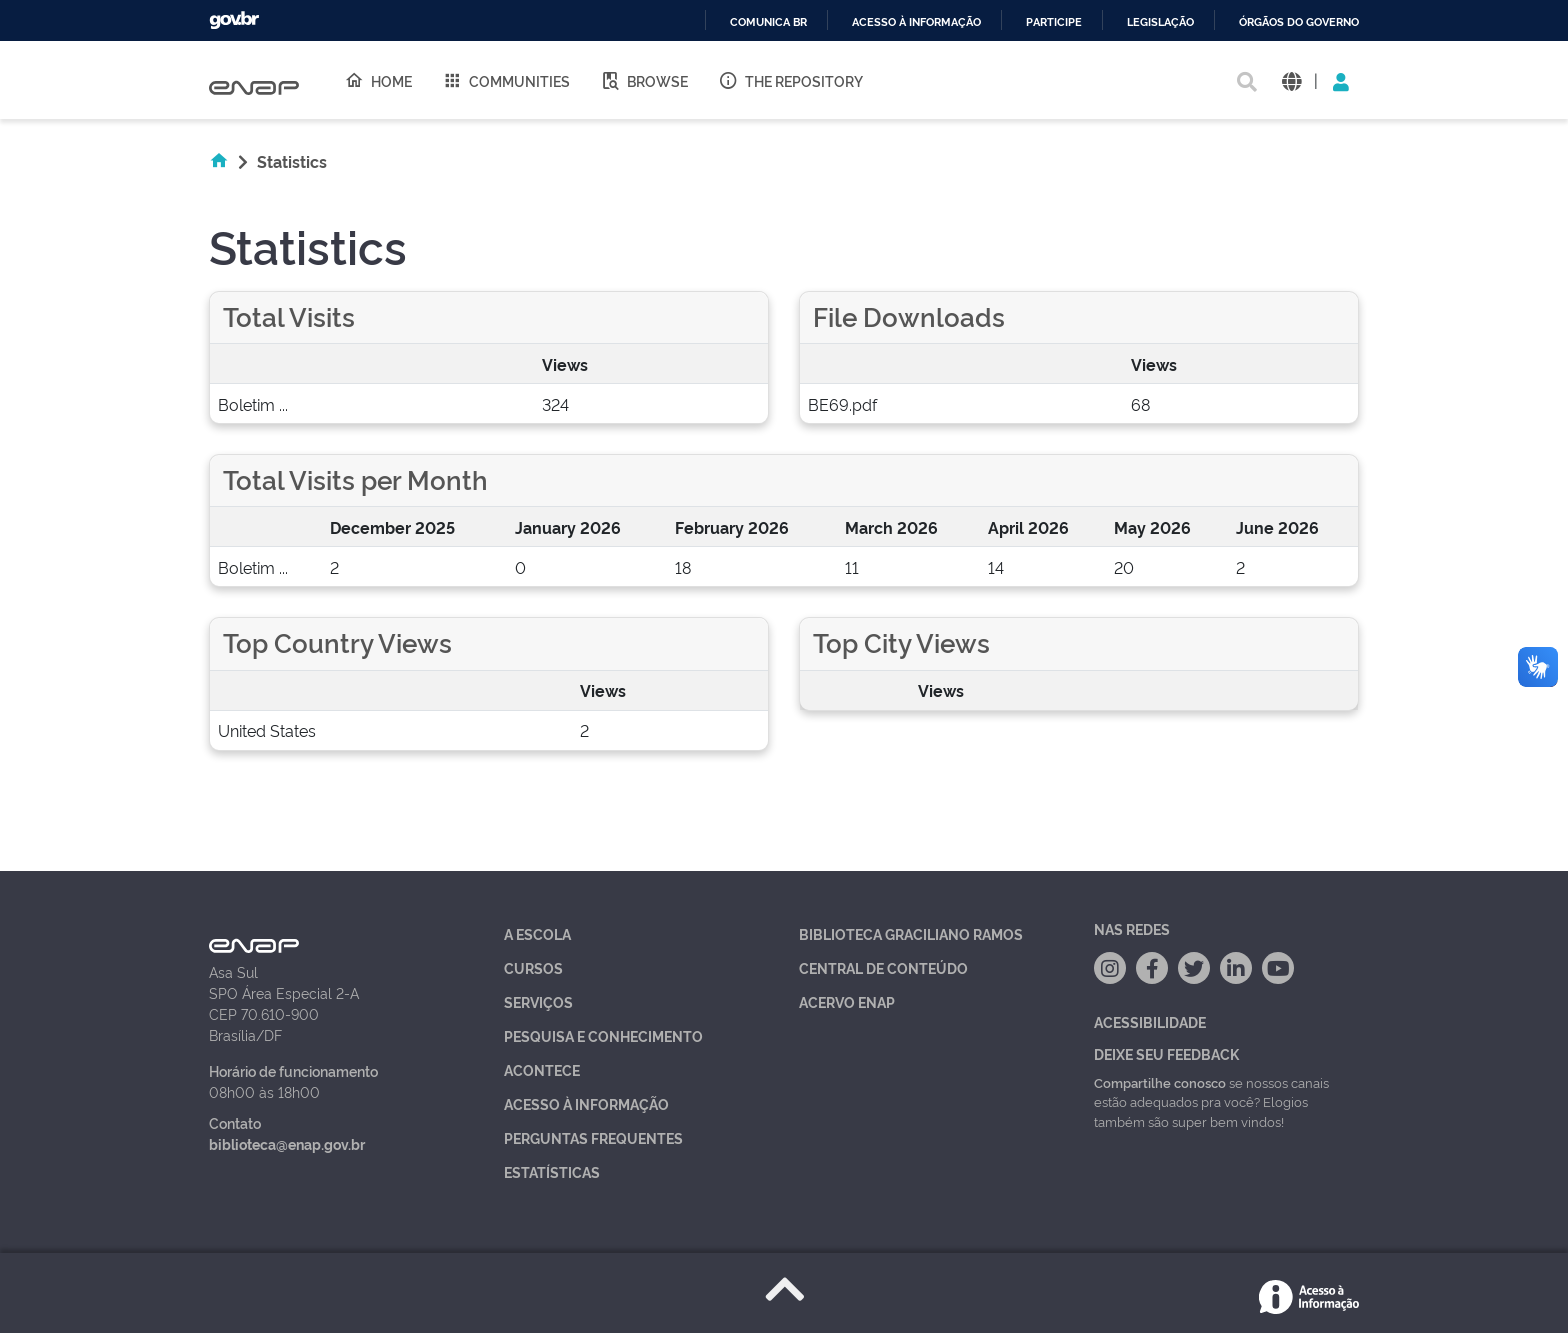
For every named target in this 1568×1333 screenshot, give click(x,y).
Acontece (542, 1069)
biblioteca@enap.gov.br (287, 1143)
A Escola (537, 933)
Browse (644, 80)
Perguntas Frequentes (593, 1137)
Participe (1054, 22)
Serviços (538, 1001)
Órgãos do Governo (1299, 22)
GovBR (234, 20)
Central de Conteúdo (883, 967)
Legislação (1160, 22)
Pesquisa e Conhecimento (603, 1035)
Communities (506, 80)
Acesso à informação (916, 22)
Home (378, 80)
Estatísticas (552, 1171)
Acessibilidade (1150, 1021)
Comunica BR (768, 22)
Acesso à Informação (586, 1103)
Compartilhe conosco (1160, 1082)
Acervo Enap (847, 1001)
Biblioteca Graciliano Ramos (911, 933)
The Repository (790, 80)
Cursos (533, 967)
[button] (1291, 80)
